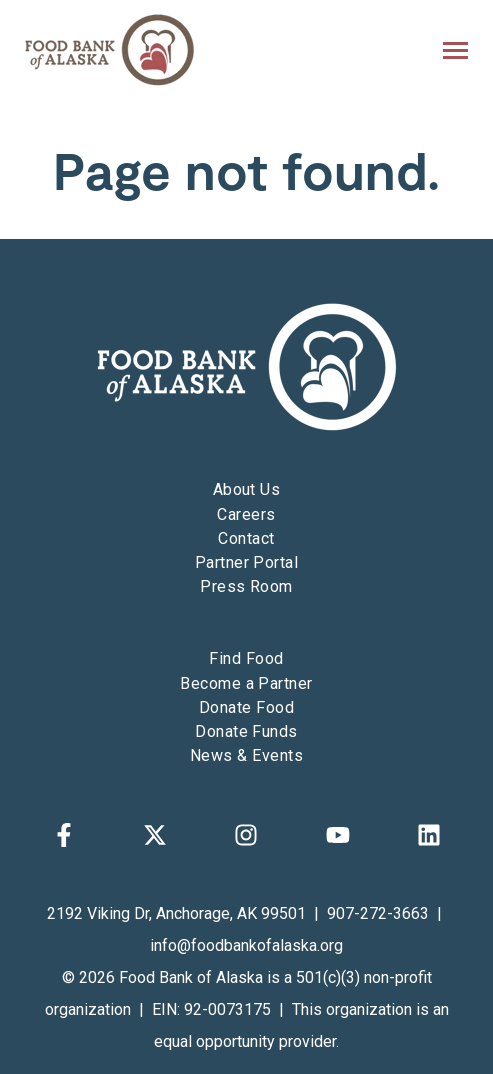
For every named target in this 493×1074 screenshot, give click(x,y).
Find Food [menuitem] (246, 658)
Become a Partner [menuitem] (246, 683)
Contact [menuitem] (246, 538)
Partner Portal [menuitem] (247, 562)
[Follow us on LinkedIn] (429, 835)
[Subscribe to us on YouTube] (338, 835)
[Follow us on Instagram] (246, 835)
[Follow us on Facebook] (64, 835)
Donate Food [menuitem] (246, 707)
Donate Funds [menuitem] (246, 731)
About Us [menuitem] (247, 489)
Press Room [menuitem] (246, 586)
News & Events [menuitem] (246, 755)
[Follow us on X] (155, 835)
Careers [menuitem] (246, 514)
